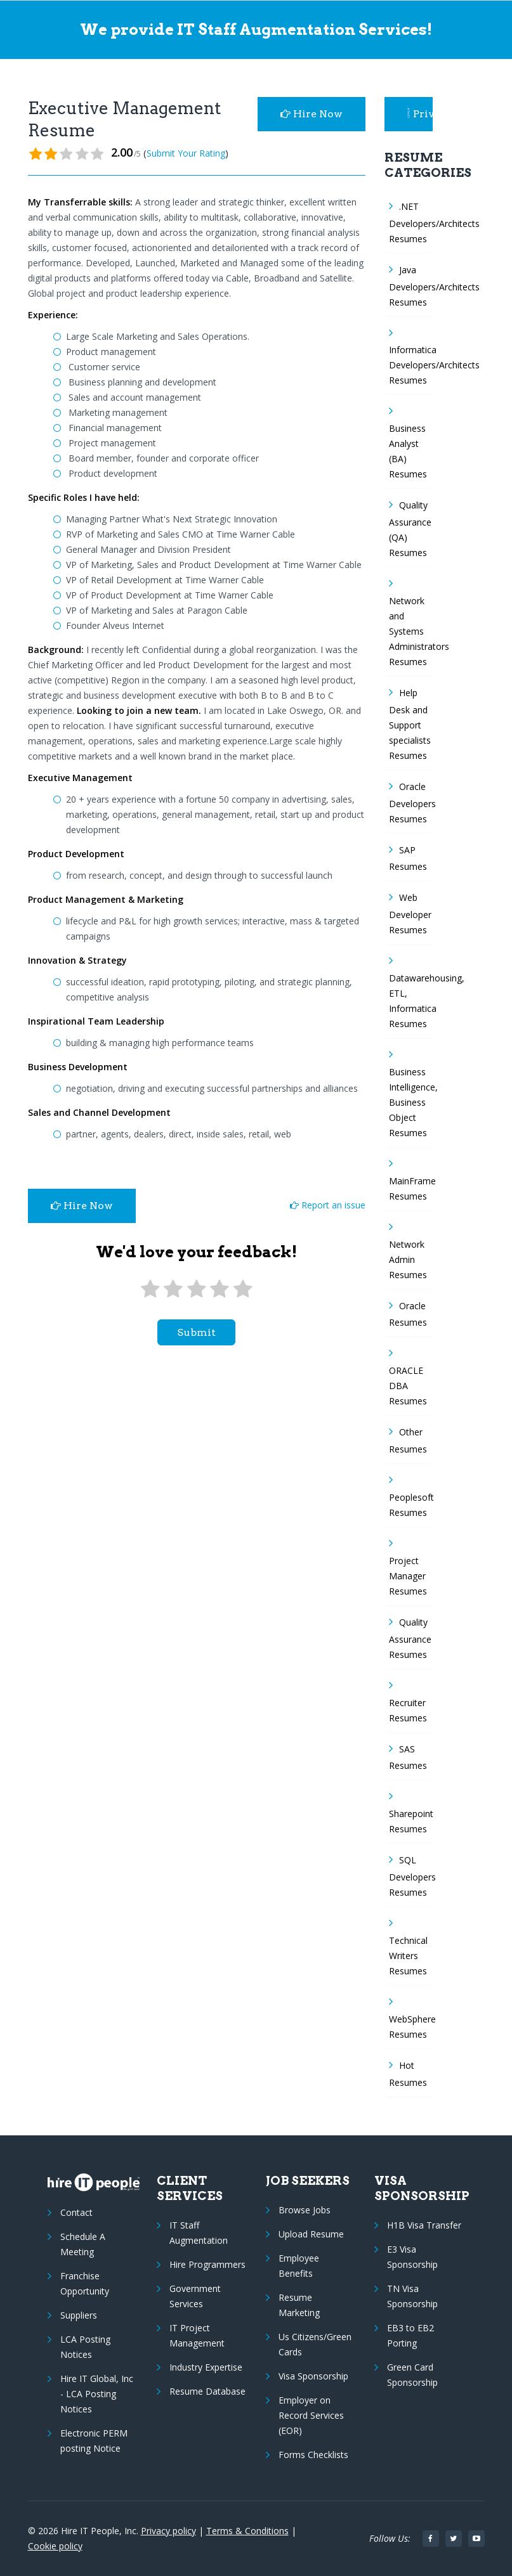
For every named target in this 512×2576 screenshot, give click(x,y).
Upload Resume (311, 2234)
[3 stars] (196, 1289)
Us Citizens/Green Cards (315, 2344)
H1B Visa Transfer (424, 2225)
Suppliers (78, 2315)
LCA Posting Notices (85, 2346)
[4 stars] (219, 1289)
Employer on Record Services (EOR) (311, 2415)
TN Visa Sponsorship (412, 2296)
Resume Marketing (299, 2305)
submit (196, 1332)
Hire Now (311, 114)
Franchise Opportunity (84, 2283)
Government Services (195, 2296)
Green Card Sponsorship (412, 2374)
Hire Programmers (207, 2264)
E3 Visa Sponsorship (412, 2256)
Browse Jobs (305, 2210)
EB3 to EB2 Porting (410, 2335)
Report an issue (327, 1205)
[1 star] (150, 1289)
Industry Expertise (205, 2367)
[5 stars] (242, 1289)
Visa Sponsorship (313, 2376)
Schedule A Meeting (82, 2244)
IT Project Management (197, 2335)
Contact (76, 2212)
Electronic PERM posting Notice (94, 2440)
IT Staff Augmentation (198, 2232)
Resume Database (207, 2391)
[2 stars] (173, 1289)
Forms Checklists (313, 2455)
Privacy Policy (420, 114)
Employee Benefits (299, 2265)
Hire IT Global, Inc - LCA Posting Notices (96, 2393)
